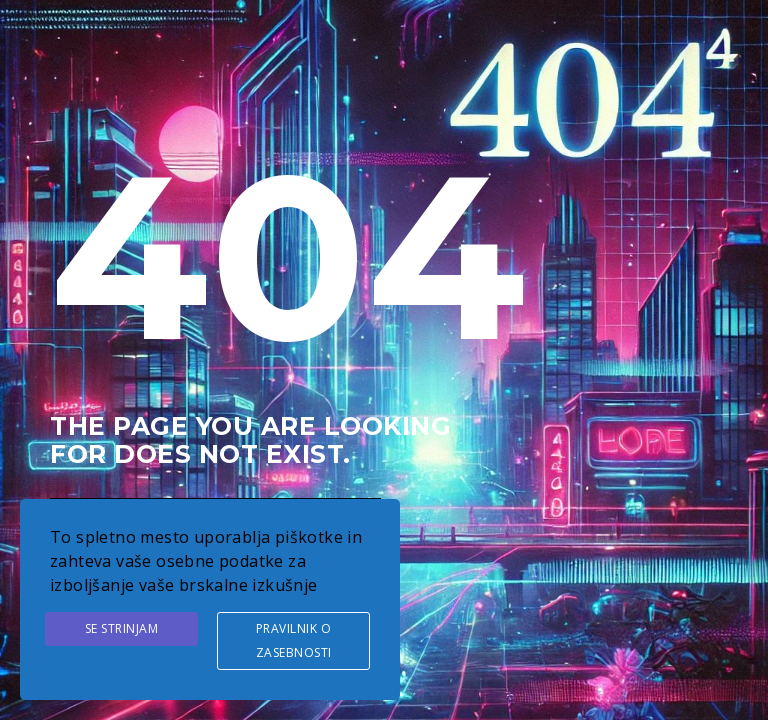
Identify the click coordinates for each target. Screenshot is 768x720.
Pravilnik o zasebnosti (294, 640)
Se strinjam (122, 628)
